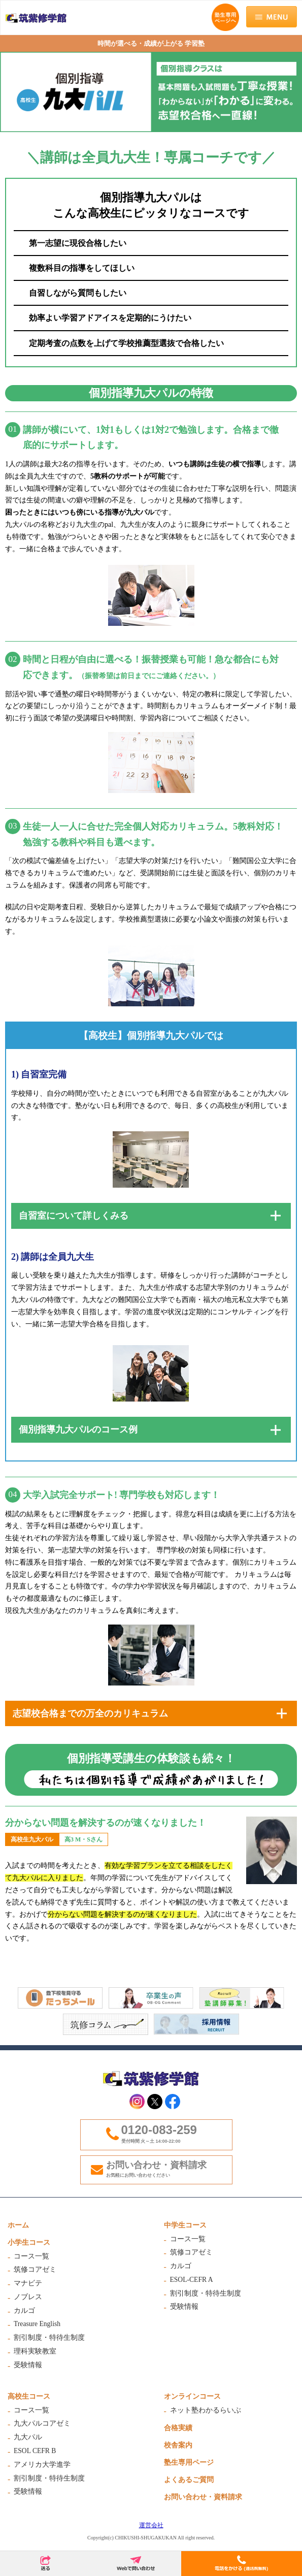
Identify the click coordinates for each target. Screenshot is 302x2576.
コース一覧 (31, 2256)
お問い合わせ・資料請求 (167, 2169)
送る (45, 2563)
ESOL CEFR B (35, 2451)
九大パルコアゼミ (42, 2423)
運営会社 (151, 2525)
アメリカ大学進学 (42, 2464)
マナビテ (28, 2283)
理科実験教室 (35, 2351)
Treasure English (37, 2324)
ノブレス (28, 2297)
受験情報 (28, 2365)
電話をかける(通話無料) (241, 2563)
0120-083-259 (159, 2130)
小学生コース (29, 2242)
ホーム (18, 2225)
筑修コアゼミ (35, 2269)
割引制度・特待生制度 (49, 2337)
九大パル (28, 2437)
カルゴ (24, 2310)
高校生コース (29, 2396)
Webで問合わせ (136, 2563)
